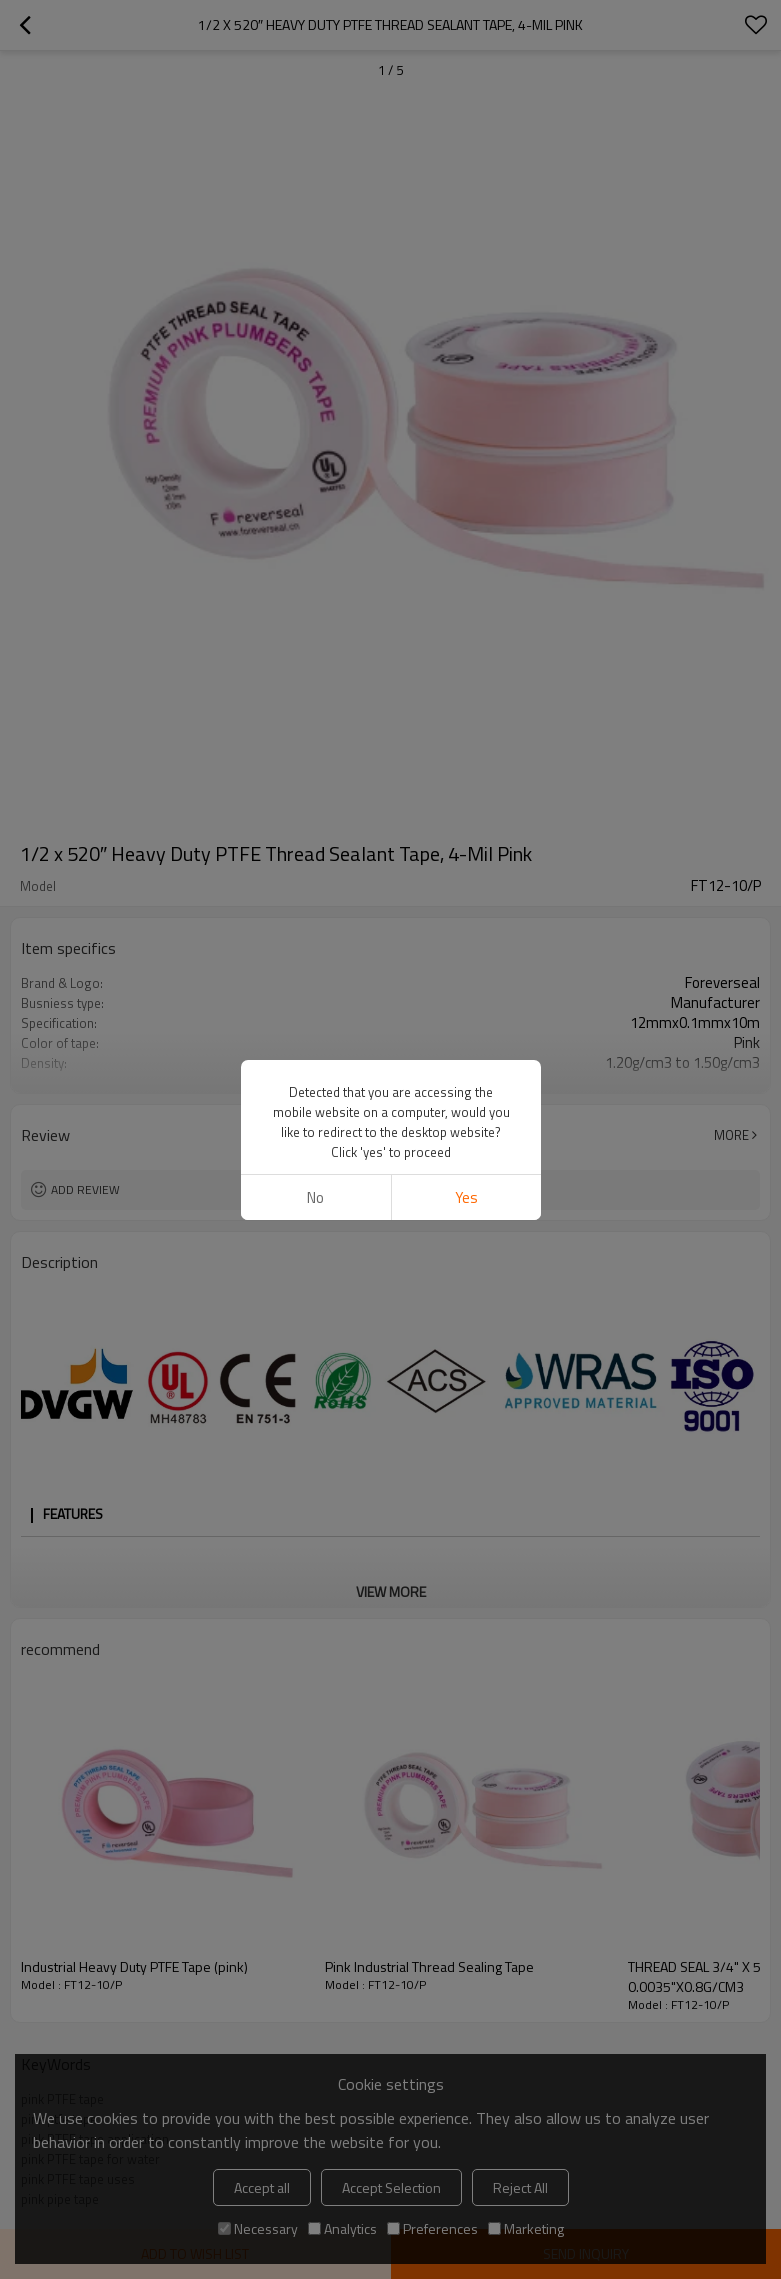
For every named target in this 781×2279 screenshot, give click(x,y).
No (315, 1197)
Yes (465, 1197)
